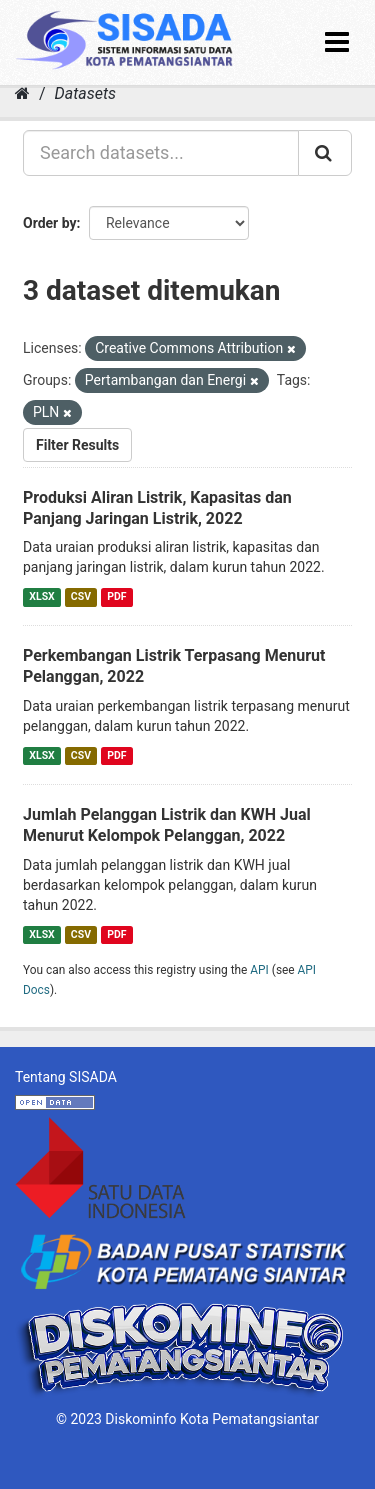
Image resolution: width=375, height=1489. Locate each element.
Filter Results (77, 445)
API (259, 970)
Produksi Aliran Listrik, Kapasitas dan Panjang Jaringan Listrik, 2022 (157, 508)
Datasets (85, 93)
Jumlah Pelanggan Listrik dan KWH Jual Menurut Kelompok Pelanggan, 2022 (167, 825)
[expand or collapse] (337, 42)
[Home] (22, 93)
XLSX (41, 596)
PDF (116, 596)
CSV (81, 596)
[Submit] (325, 153)
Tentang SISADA (66, 1077)
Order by (50, 223)
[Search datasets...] (161, 153)
